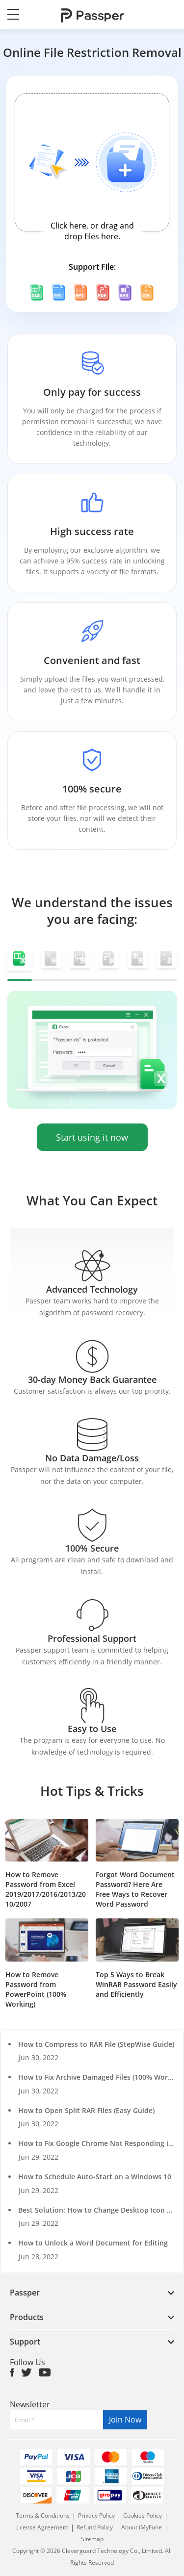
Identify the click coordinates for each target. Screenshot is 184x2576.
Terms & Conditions (43, 2515)
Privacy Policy (97, 2515)
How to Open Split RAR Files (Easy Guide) (86, 2110)
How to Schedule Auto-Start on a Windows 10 (94, 2176)
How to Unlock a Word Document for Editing (93, 2242)
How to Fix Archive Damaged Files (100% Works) (97, 2077)
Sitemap (92, 2539)
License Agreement (42, 2527)
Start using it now (92, 1137)
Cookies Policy (142, 2515)
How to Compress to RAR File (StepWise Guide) (96, 2044)
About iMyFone (141, 2527)
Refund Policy (95, 2527)
